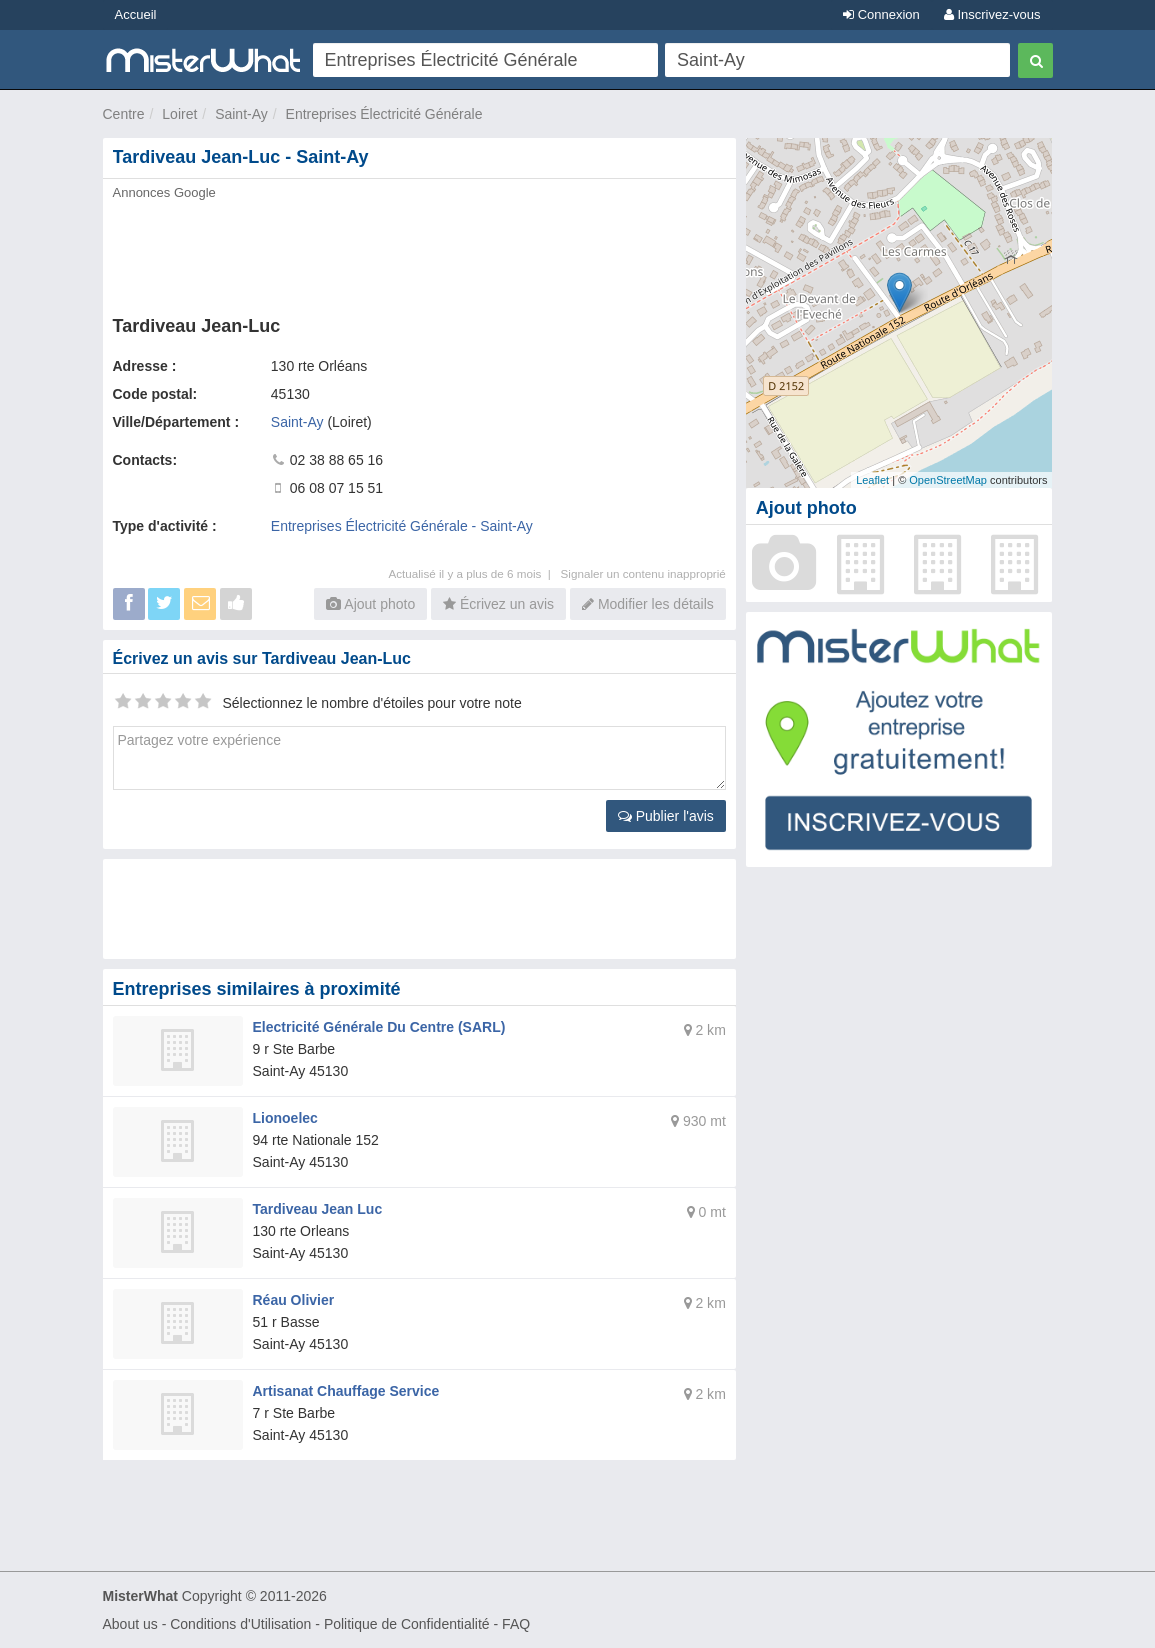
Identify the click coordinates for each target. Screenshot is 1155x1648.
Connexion (881, 14)
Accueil (136, 14)
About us (130, 1624)
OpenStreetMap (948, 480)
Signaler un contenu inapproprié (643, 573)
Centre (124, 114)
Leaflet (872, 480)
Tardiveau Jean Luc (318, 1209)
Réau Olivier (294, 1300)
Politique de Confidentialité (407, 1624)
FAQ (516, 1624)
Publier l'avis (666, 816)
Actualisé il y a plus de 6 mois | (474, 573)
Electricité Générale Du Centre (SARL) (379, 1027)
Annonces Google (164, 192)
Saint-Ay (241, 114)
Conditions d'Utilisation (240, 1624)
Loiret (179, 114)
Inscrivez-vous (992, 14)
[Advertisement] (419, 252)
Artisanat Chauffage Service (346, 1391)
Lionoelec (285, 1118)
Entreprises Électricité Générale (384, 114)
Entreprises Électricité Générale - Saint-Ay (402, 526)
